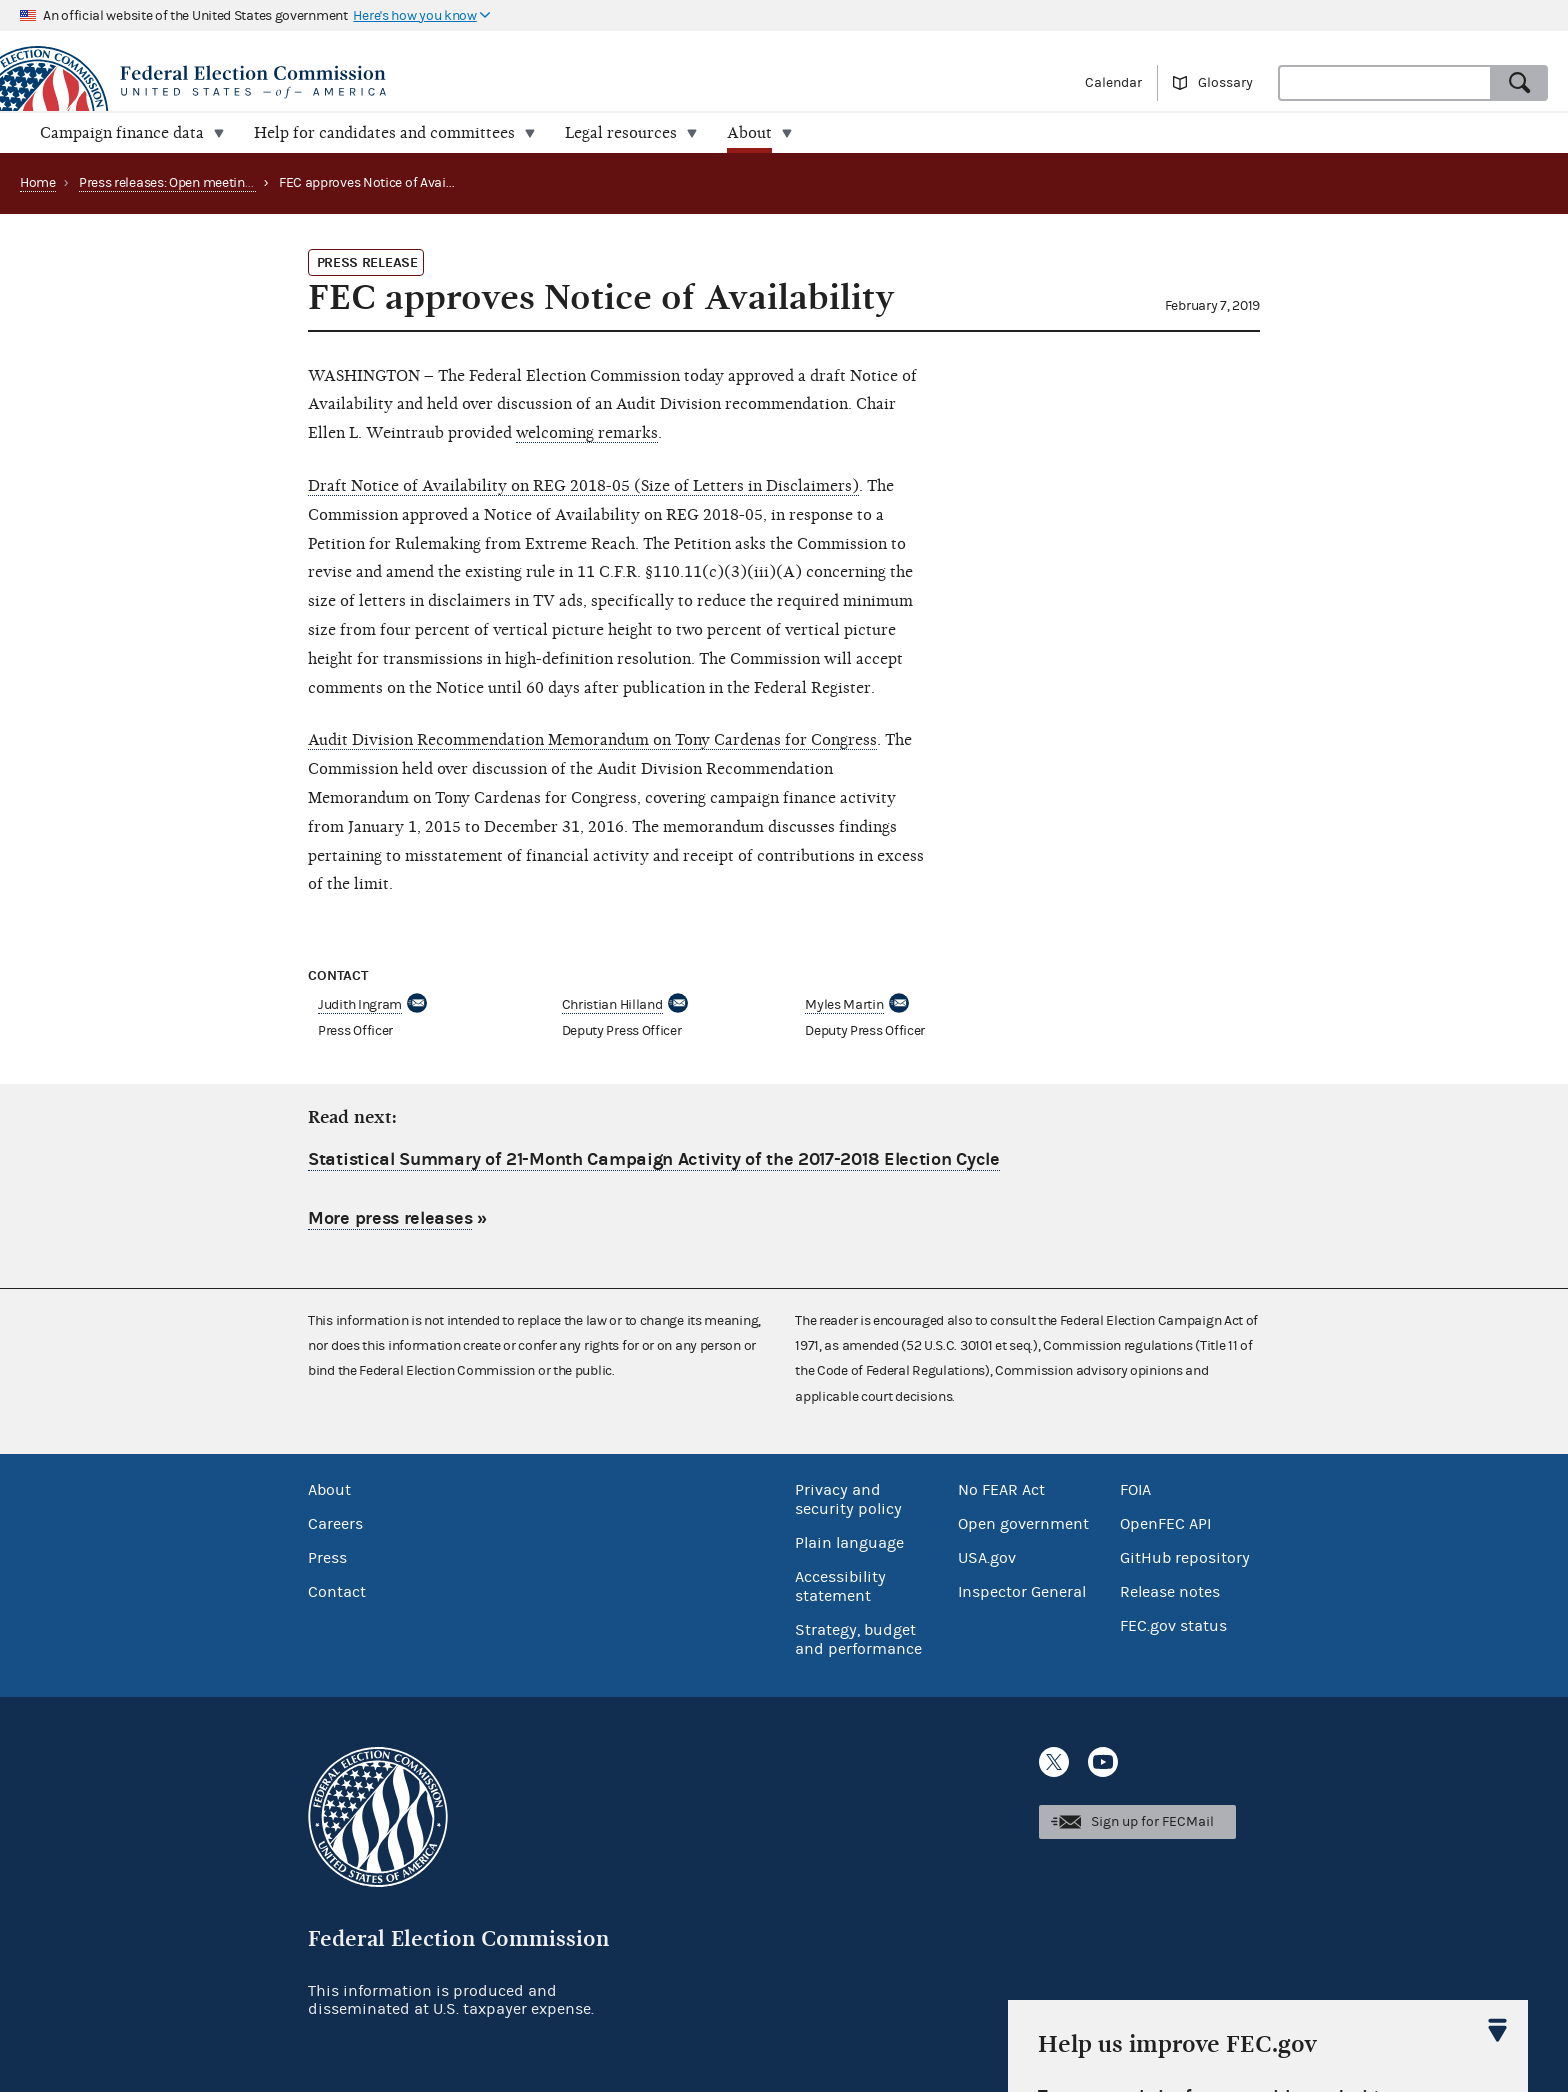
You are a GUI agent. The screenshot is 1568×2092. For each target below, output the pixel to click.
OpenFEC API (1165, 1524)
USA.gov (987, 1558)
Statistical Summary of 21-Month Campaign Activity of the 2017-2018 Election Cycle (654, 1159)
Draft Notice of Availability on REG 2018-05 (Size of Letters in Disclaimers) (583, 486)
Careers (335, 1524)
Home (38, 183)
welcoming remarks (587, 433)
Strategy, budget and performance (858, 1639)
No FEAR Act (1001, 1490)
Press (327, 1558)
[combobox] (1385, 83)
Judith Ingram (360, 1005)
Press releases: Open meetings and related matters (229, 183)
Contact (337, 1592)
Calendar (1113, 83)
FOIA (1135, 1490)
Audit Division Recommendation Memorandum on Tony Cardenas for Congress (592, 740)
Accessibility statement (840, 1586)
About (329, 1490)
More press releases (390, 1218)
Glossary (1225, 83)
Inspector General (1022, 1592)
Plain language (849, 1543)
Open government (1023, 1524)
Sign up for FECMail (1152, 1822)
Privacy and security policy (848, 1499)
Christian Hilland (612, 1005)
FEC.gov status (1173, 1626)
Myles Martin (844, 1005)
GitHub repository (1185, 1558)
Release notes (1170, 1592)
